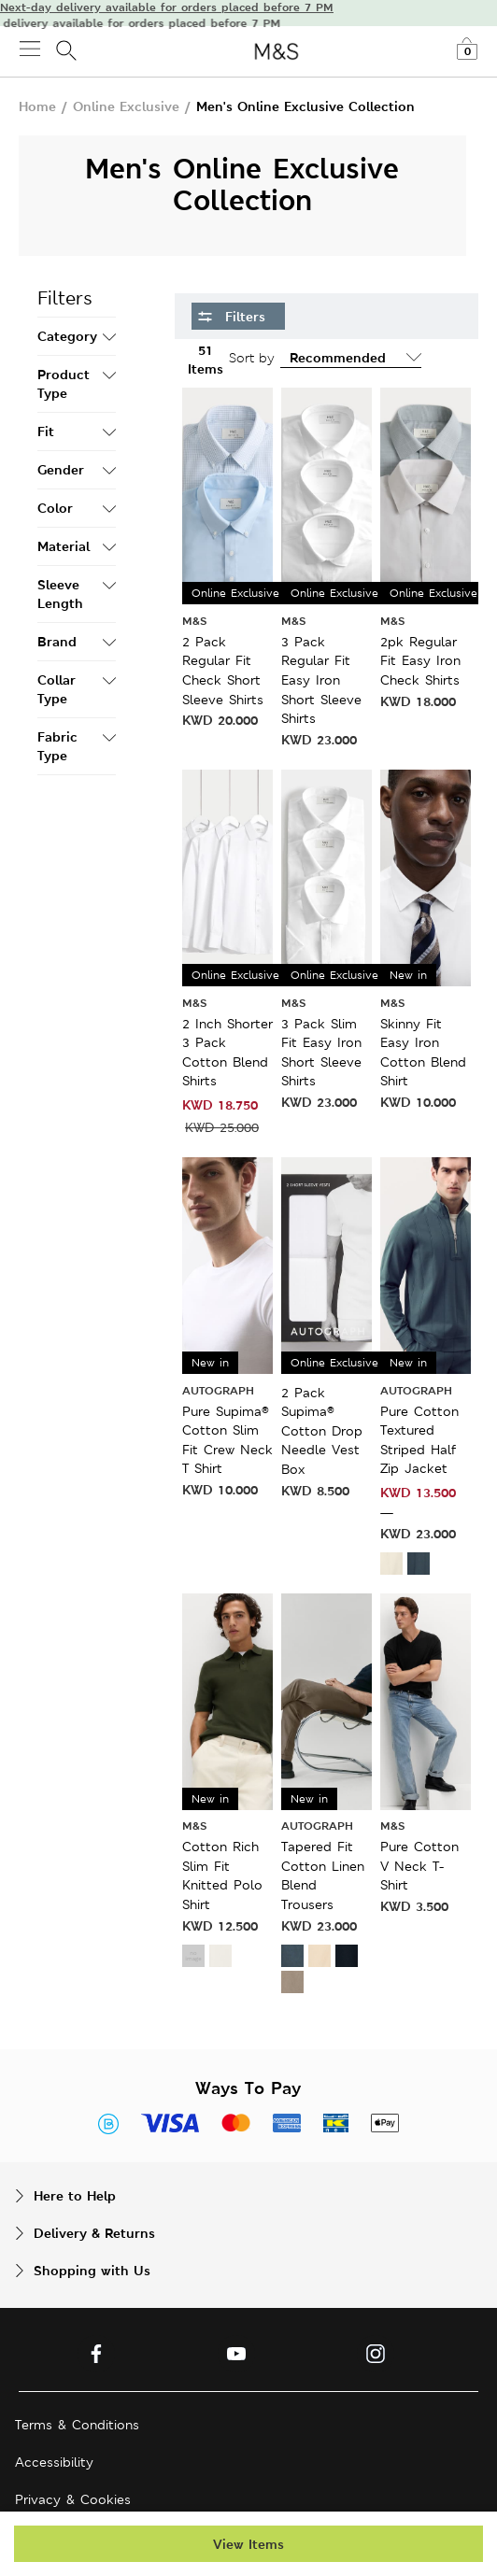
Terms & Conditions (77, 2424)
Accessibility (54, 2462)
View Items (248, 2544)
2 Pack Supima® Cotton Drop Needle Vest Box (321, 1431)
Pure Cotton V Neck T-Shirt (419, 1865)
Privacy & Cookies (73, 2499)
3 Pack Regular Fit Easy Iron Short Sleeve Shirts (321, 680)
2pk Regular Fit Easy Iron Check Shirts (420, 660)
